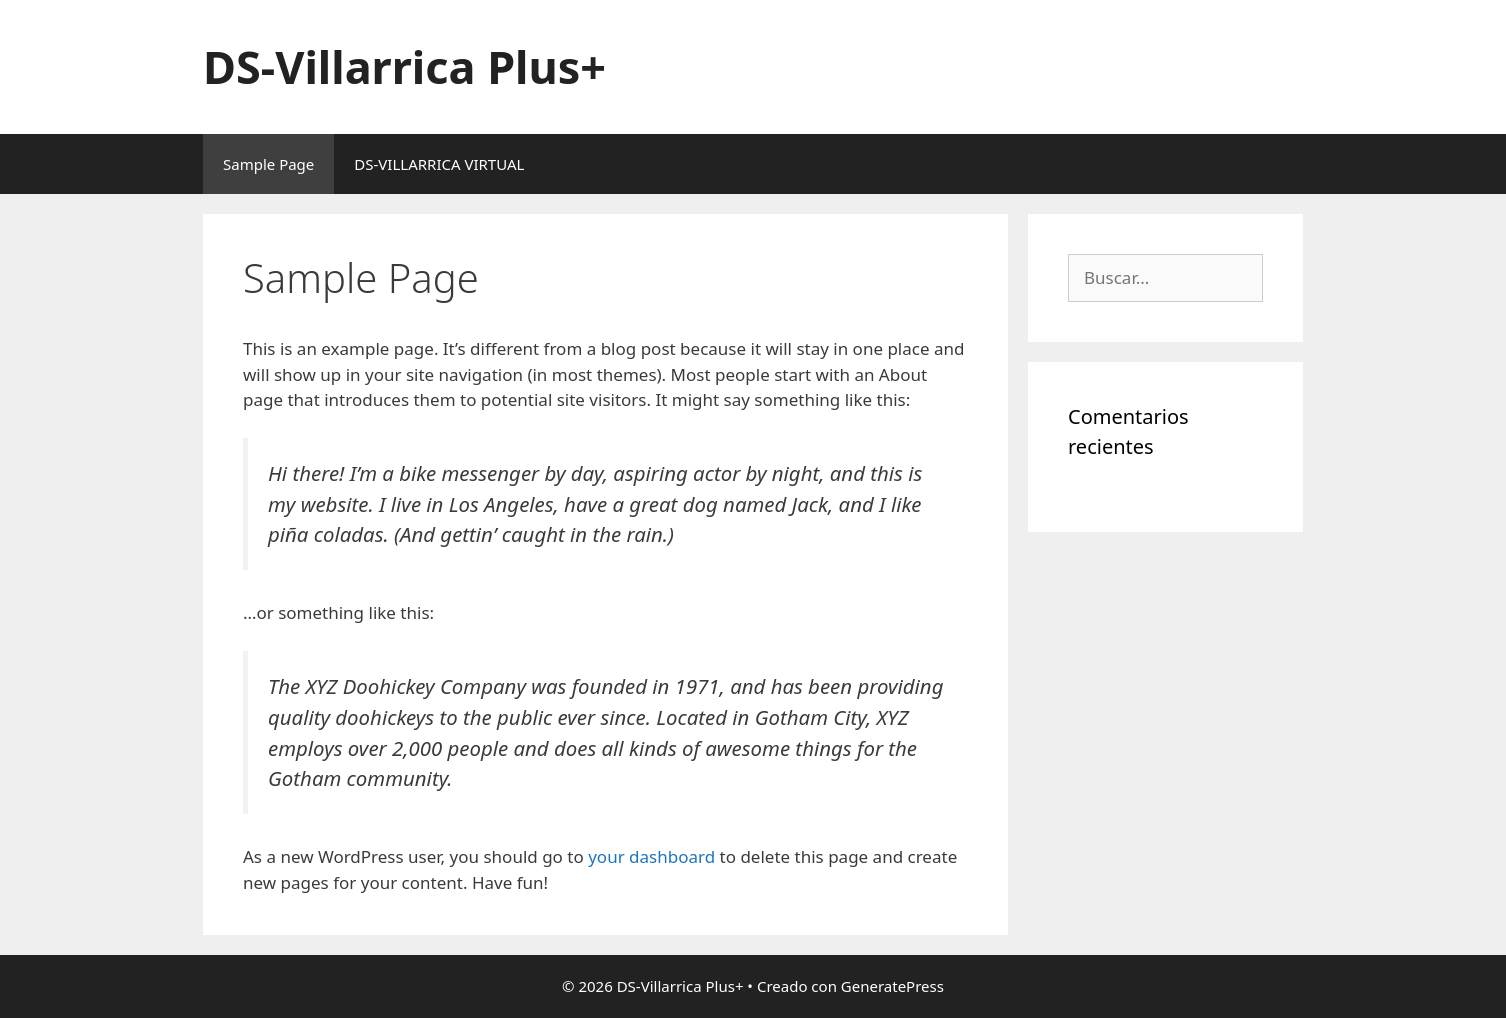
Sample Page (268, 164)
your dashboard (651, 856)
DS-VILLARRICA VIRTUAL (439, 164)
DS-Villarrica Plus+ (404, 66)
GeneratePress (892, 986)
